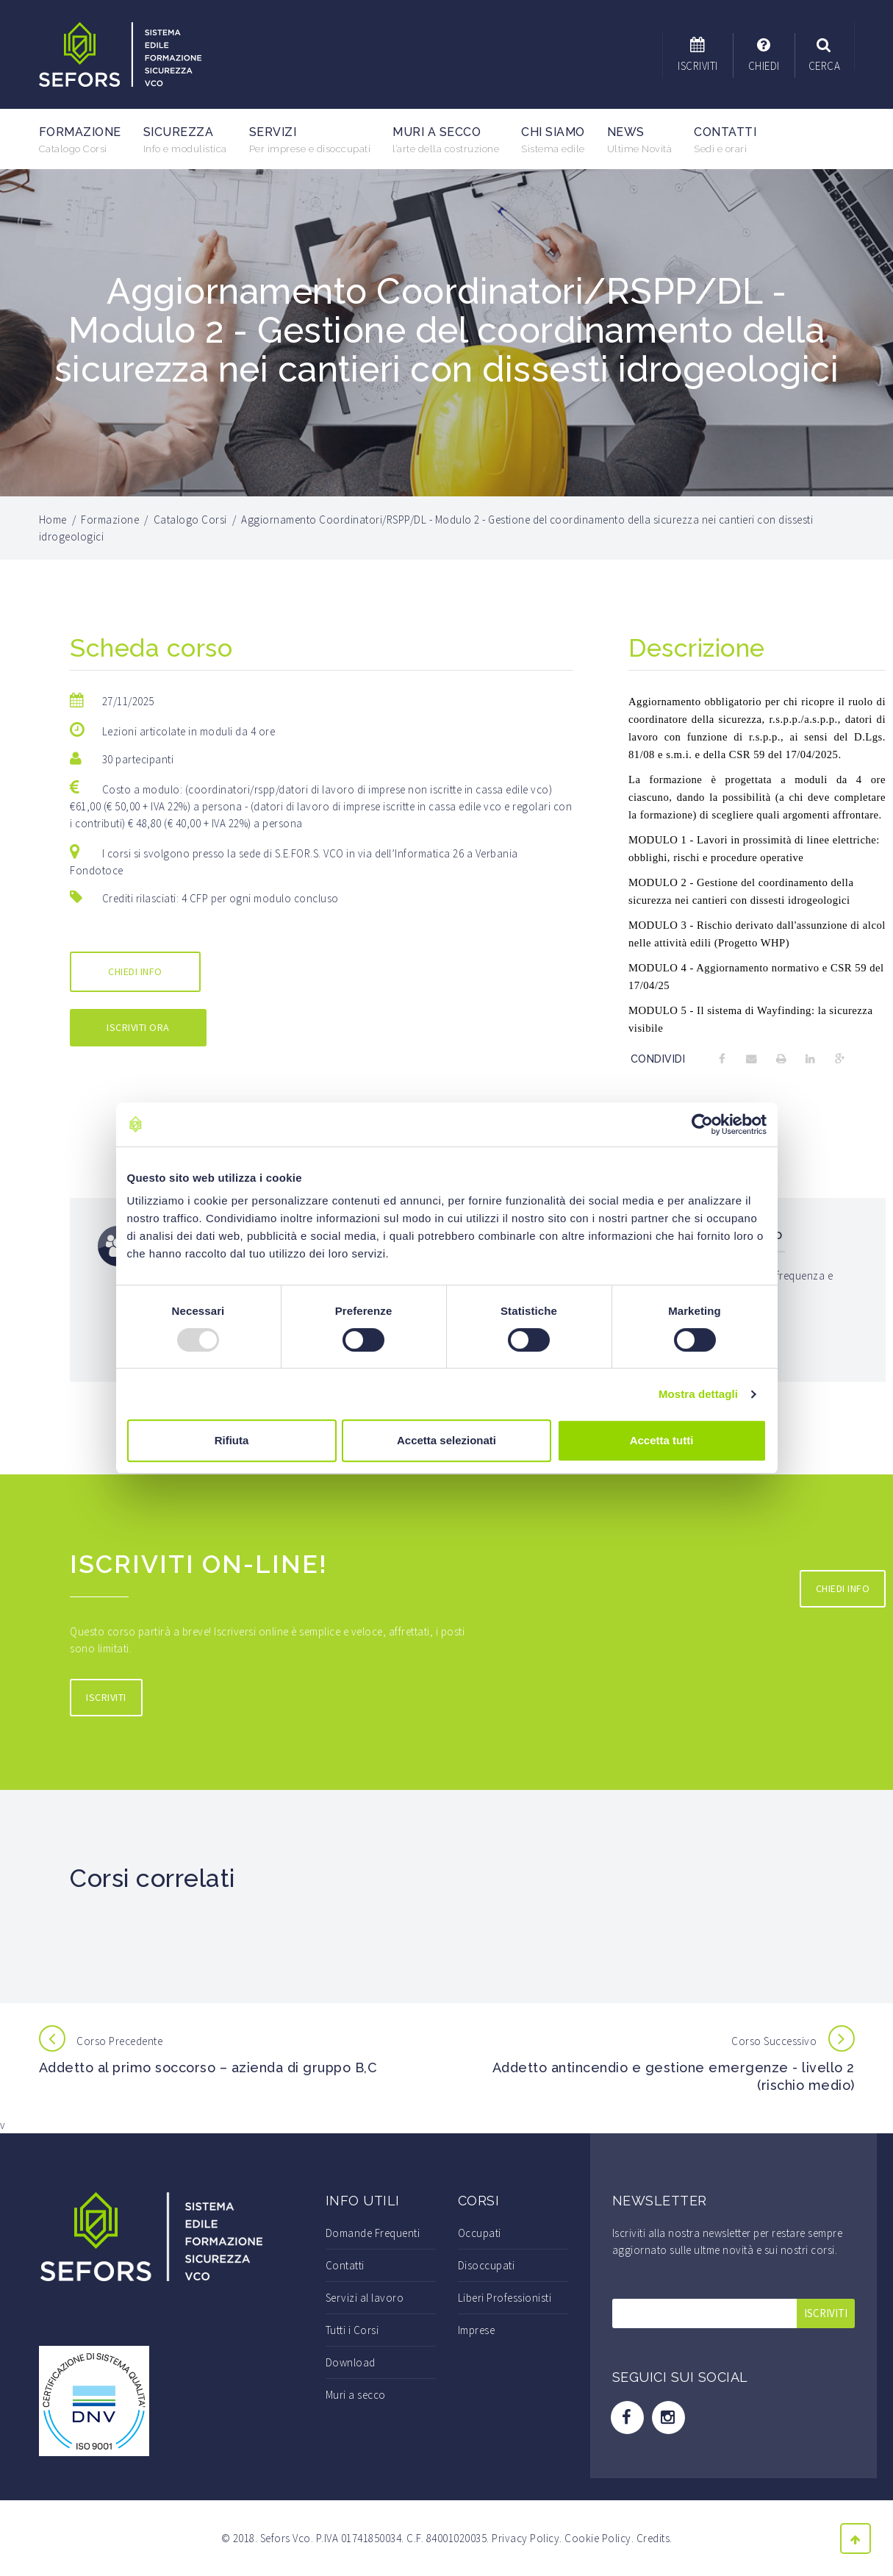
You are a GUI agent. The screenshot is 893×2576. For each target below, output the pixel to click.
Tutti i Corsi (352, 2330)
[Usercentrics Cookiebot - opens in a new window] (702, 1124)
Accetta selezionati (446, 1440)
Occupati (479, 2233)
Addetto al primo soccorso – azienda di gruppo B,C (208, 2067)
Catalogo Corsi (190, 520)
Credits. (654, 2538)
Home (53, 520)
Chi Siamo (553, 140)
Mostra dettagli (698, 1394)
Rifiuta (232, 1440)
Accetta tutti (662, 1440)
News (640, 140)
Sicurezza (185, 140)
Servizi (310, 140)
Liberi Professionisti (505, 2298)
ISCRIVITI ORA (138, 1027)
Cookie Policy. (599, 2538)
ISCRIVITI (106, 1697)
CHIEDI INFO (135, 971)
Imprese (476, 2330)
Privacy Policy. (527, 2538)
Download (351, 2362)
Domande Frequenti (373, 2233)
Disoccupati (486, 2265)
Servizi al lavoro (365, 2298)
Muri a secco (445, 140)
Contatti (725, 140)
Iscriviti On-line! (203, 1563)
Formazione (80, 140)
